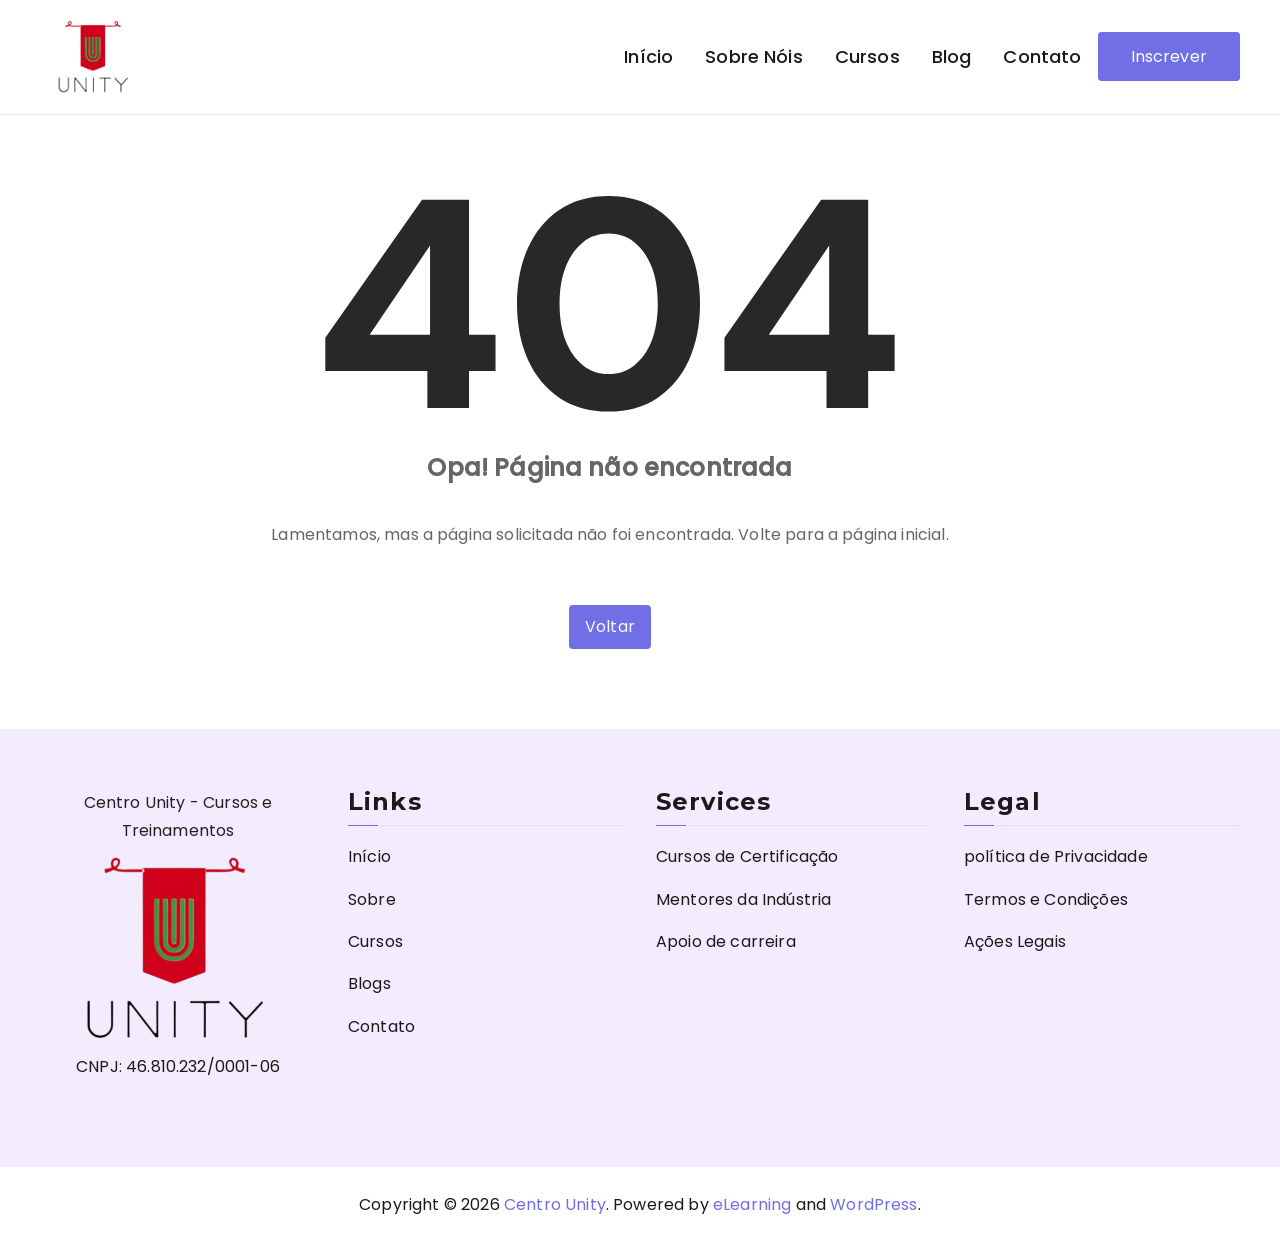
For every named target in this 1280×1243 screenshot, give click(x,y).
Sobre (372, 899)
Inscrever (1169, 56)
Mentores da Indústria (743, 899)
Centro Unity (555, 1204)
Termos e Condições (1046, 899)
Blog (952, 56)
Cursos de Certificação (747, 856)
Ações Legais (1015, 941)
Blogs (369, 983)
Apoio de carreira (726, 941)
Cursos (867, 56)
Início (648, 56)
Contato (1042, 56)
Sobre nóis (754, 56)
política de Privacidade (1056, 856)
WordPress (873, 1204)
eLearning (752, 1204)
